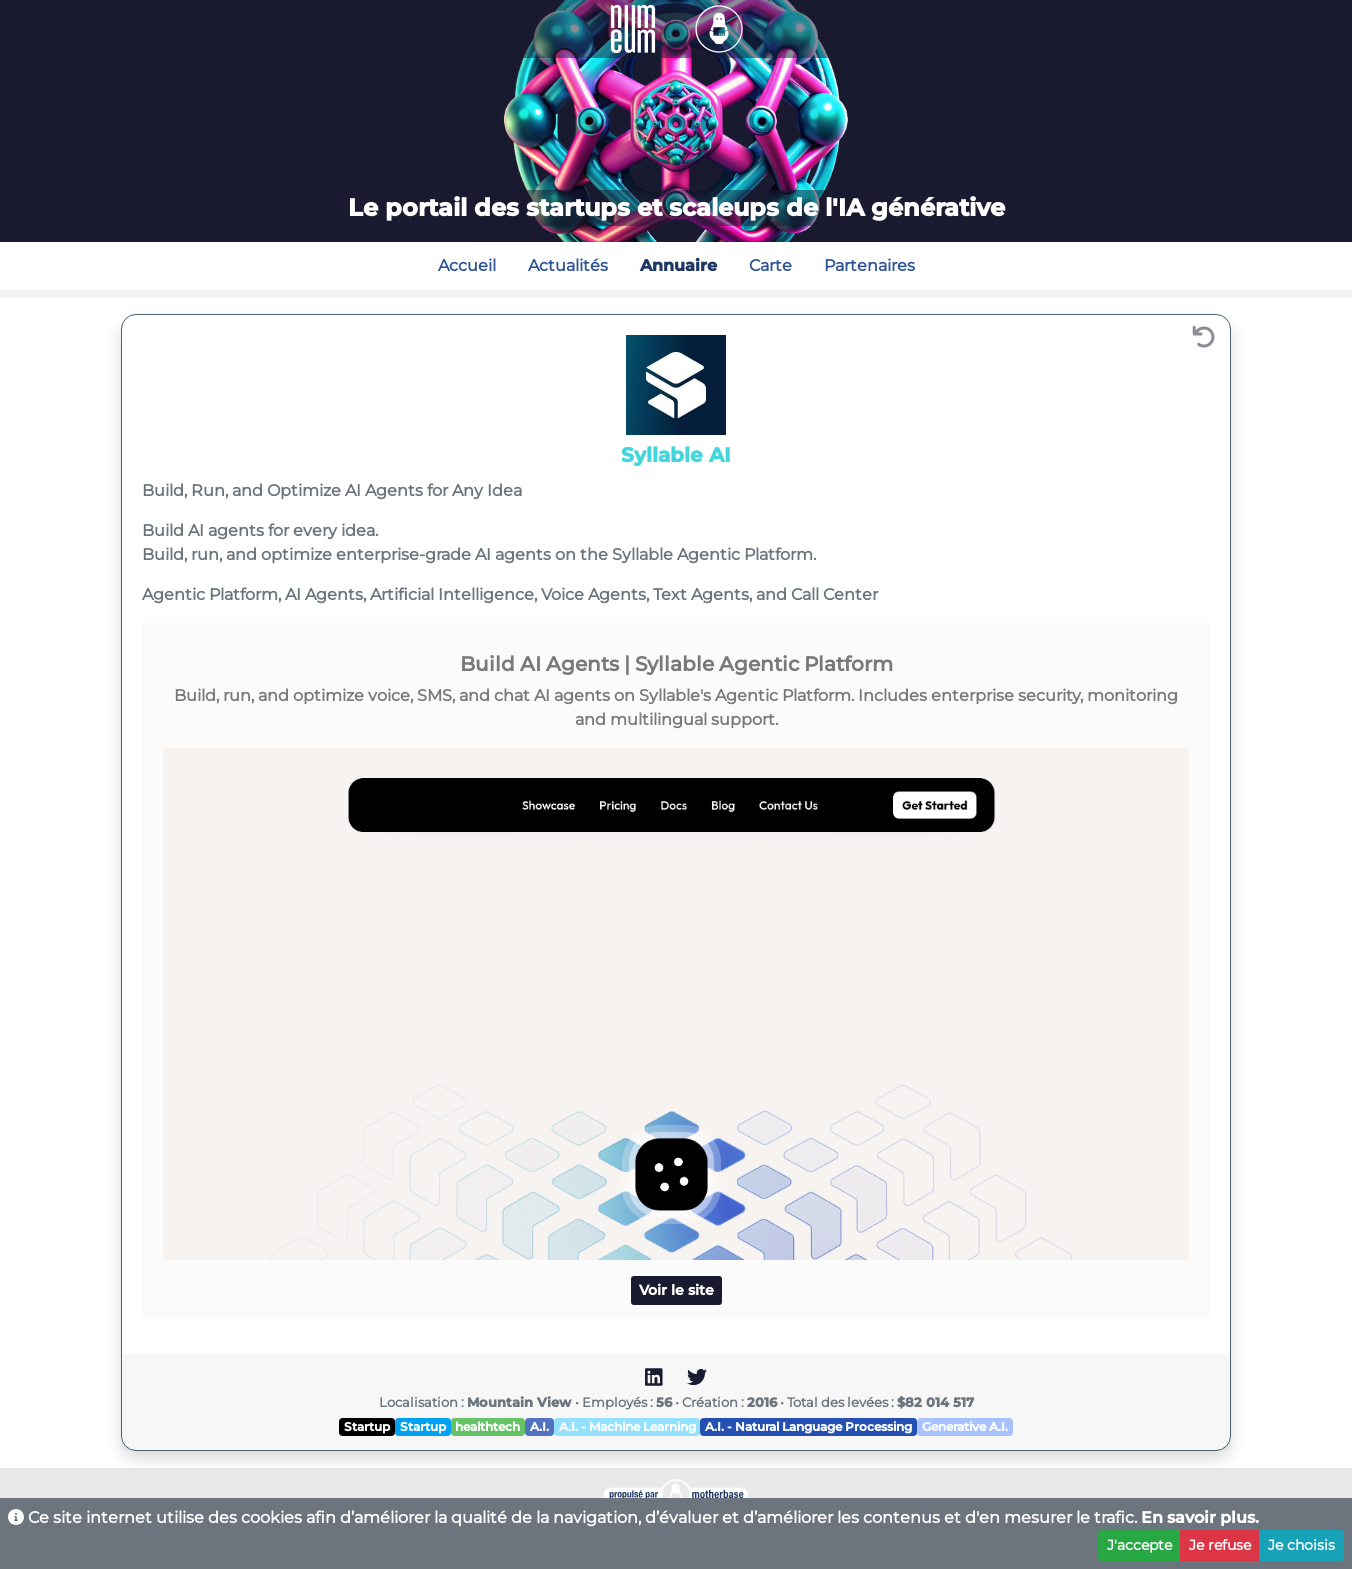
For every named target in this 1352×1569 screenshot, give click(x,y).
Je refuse (1220, 1545)
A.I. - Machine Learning (627, 1426)
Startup (367, 1426)
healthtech (487, 1426)
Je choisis (1301, 1545)
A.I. (539, 1426)
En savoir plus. (1200, 1517)
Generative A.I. (965, 1426)
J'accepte (1139, 1545)
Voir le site (676, 1290)
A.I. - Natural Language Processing (808, 1426)
